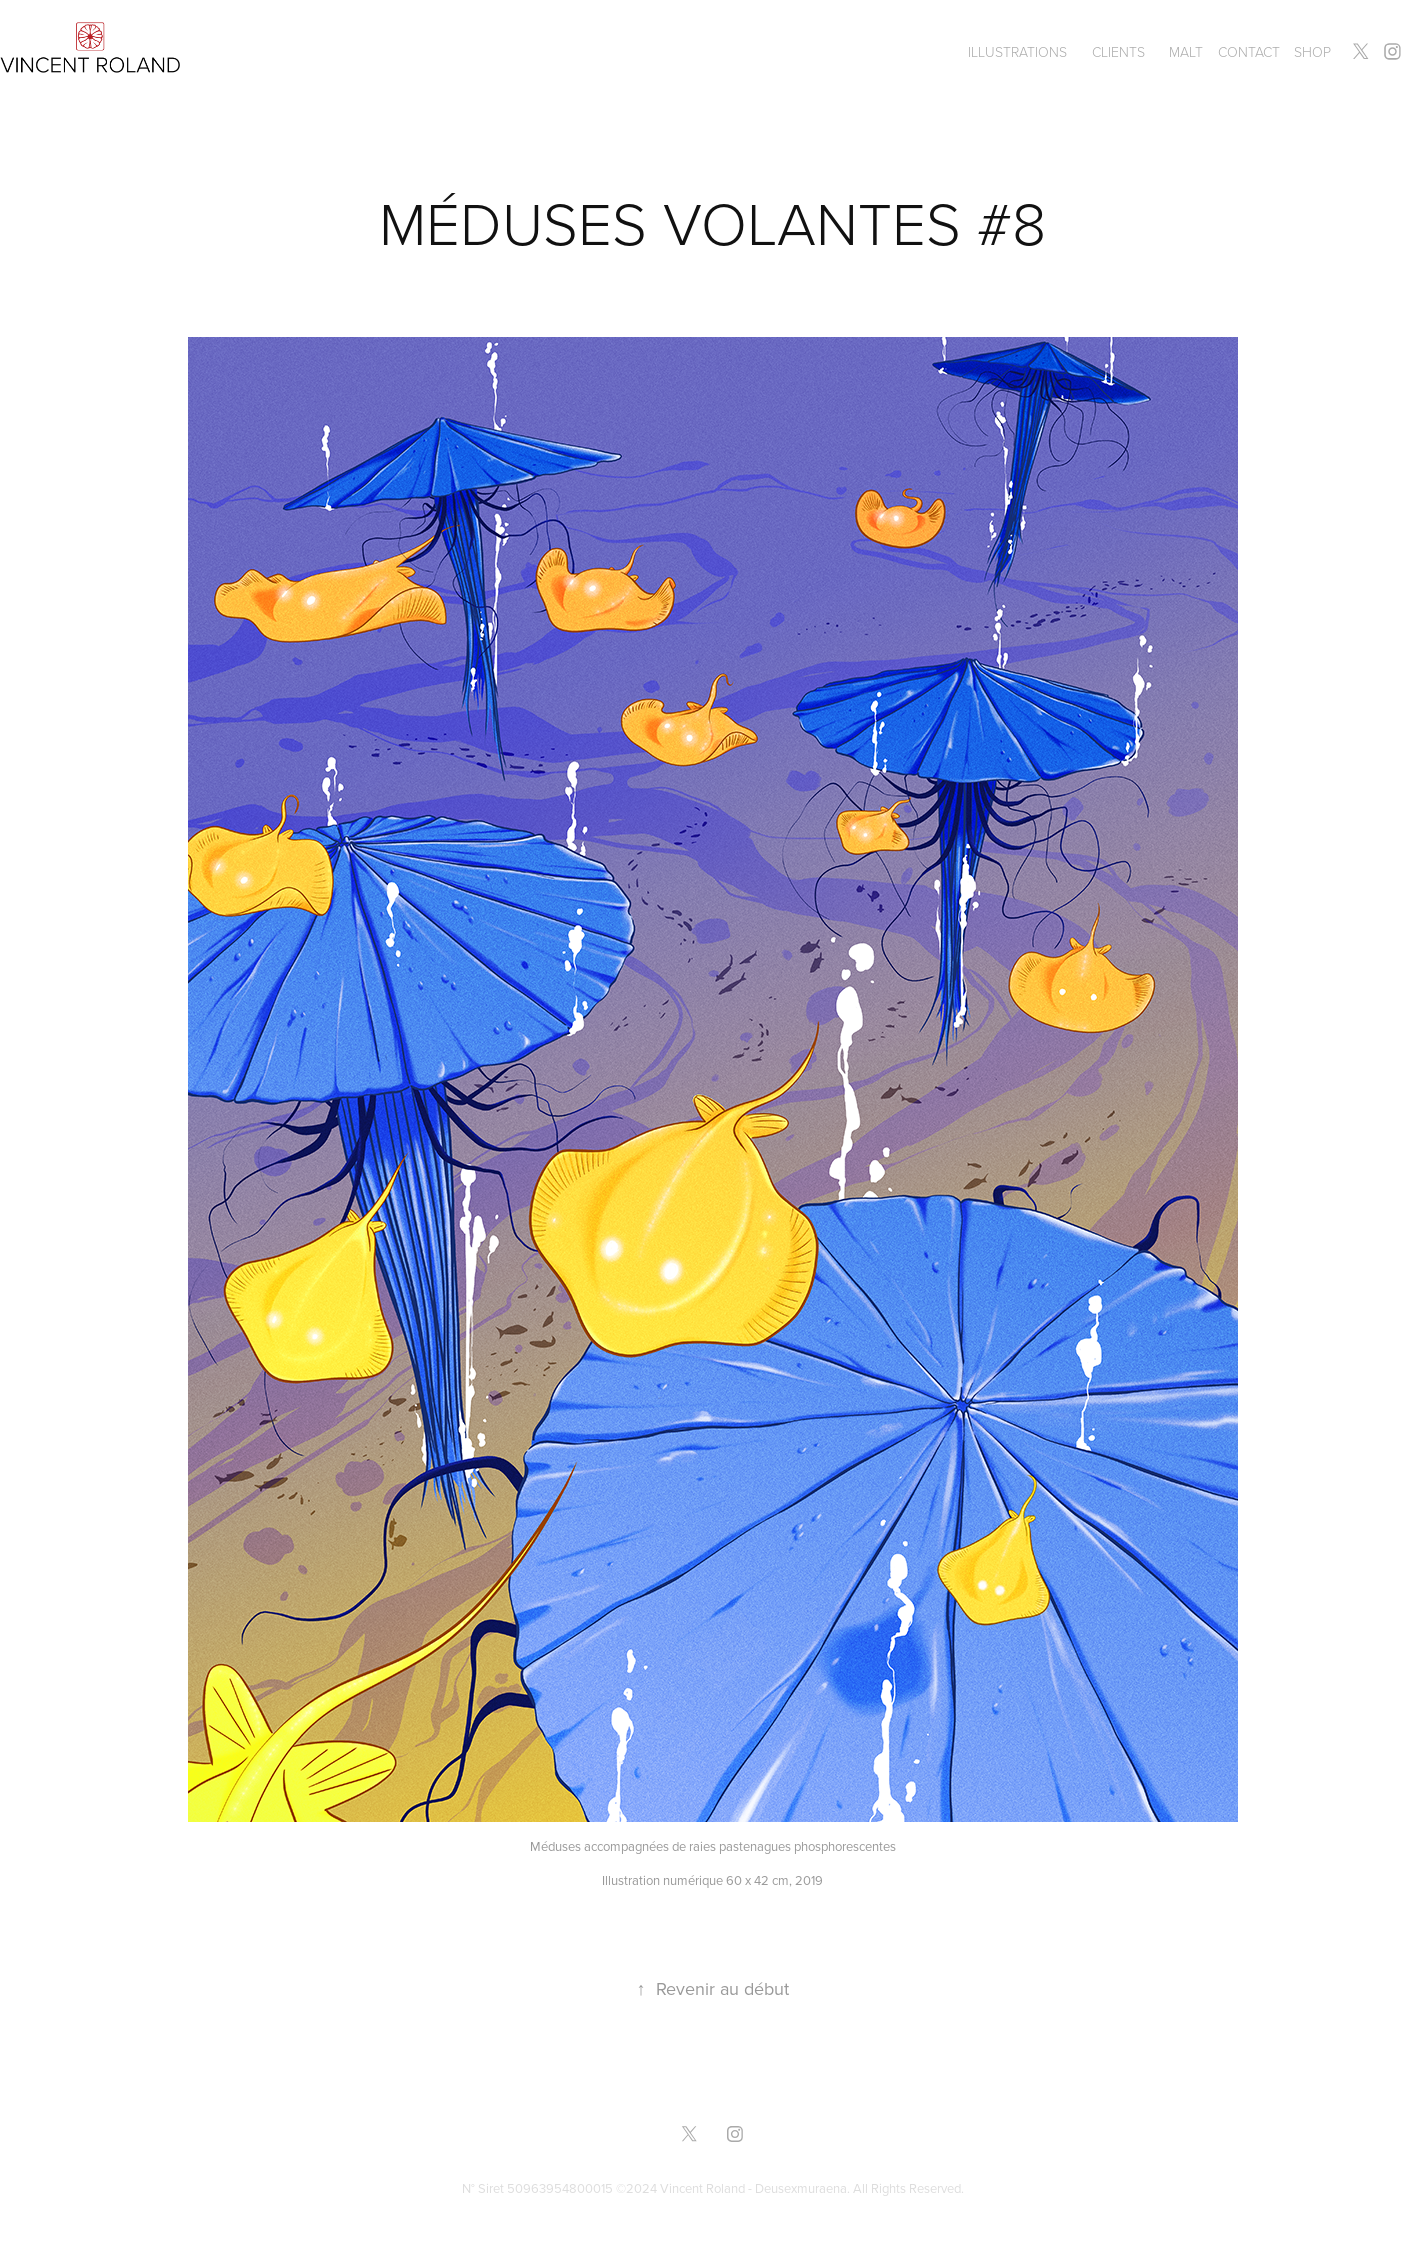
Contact (1249, 51)
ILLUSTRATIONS (1017, 51)
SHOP (1312, 51)
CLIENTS (1118, 51)
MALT (1186, 51)
